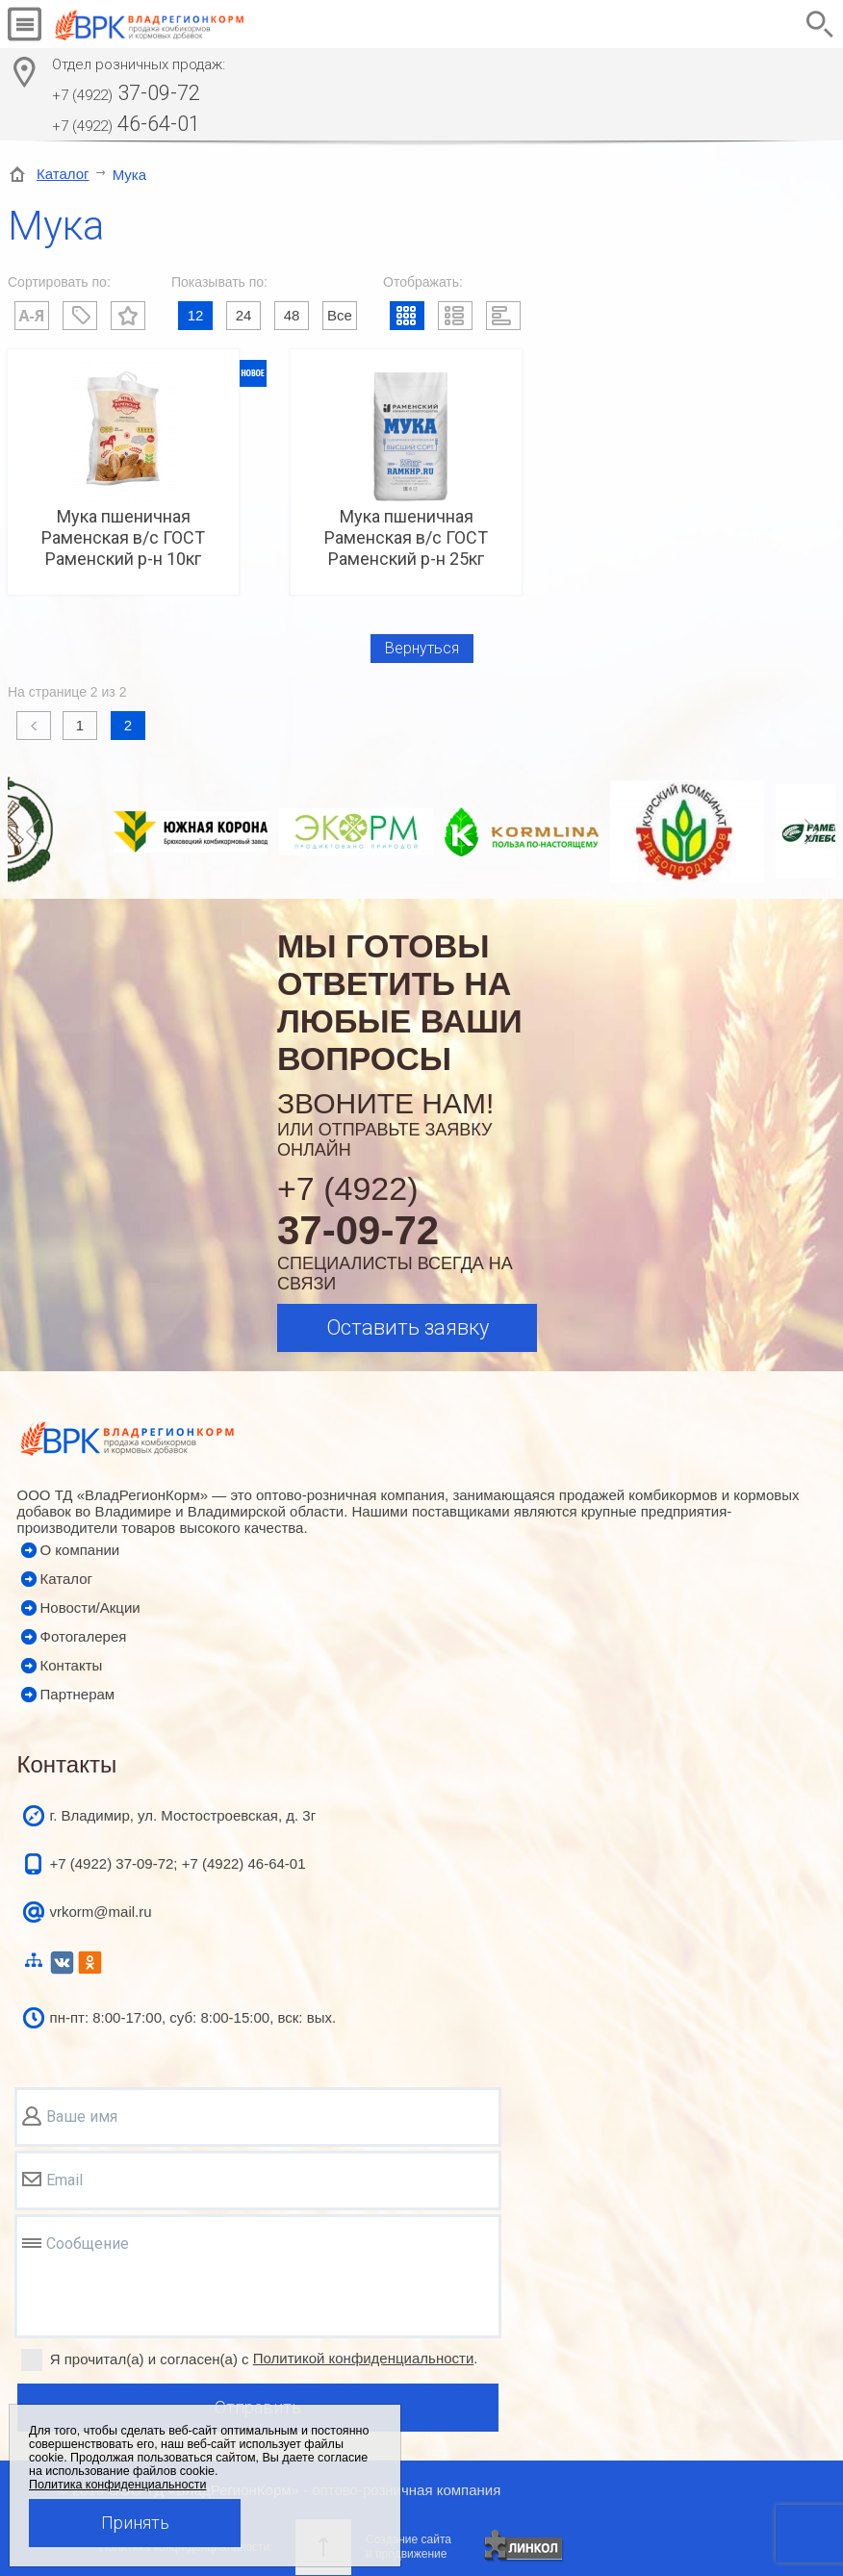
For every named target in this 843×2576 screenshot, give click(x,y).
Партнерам (77, 1694)
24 (244, 315)
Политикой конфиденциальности (363, 2358)
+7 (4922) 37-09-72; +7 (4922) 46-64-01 (178, 1863)
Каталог (63, 174)
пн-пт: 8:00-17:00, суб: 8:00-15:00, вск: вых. (193, 2017)
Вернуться (422, 648)
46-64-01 (126, 124)
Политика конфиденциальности (117, 2484)
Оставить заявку (407, 1327)
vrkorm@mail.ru (101, 1911)
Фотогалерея (83, 1636)
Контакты (71, 1665)
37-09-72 (126, 93)
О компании (80, 1550)
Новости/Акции (90, 1607)
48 (292, 315)
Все (339, 315)
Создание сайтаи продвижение (408, 2547)
